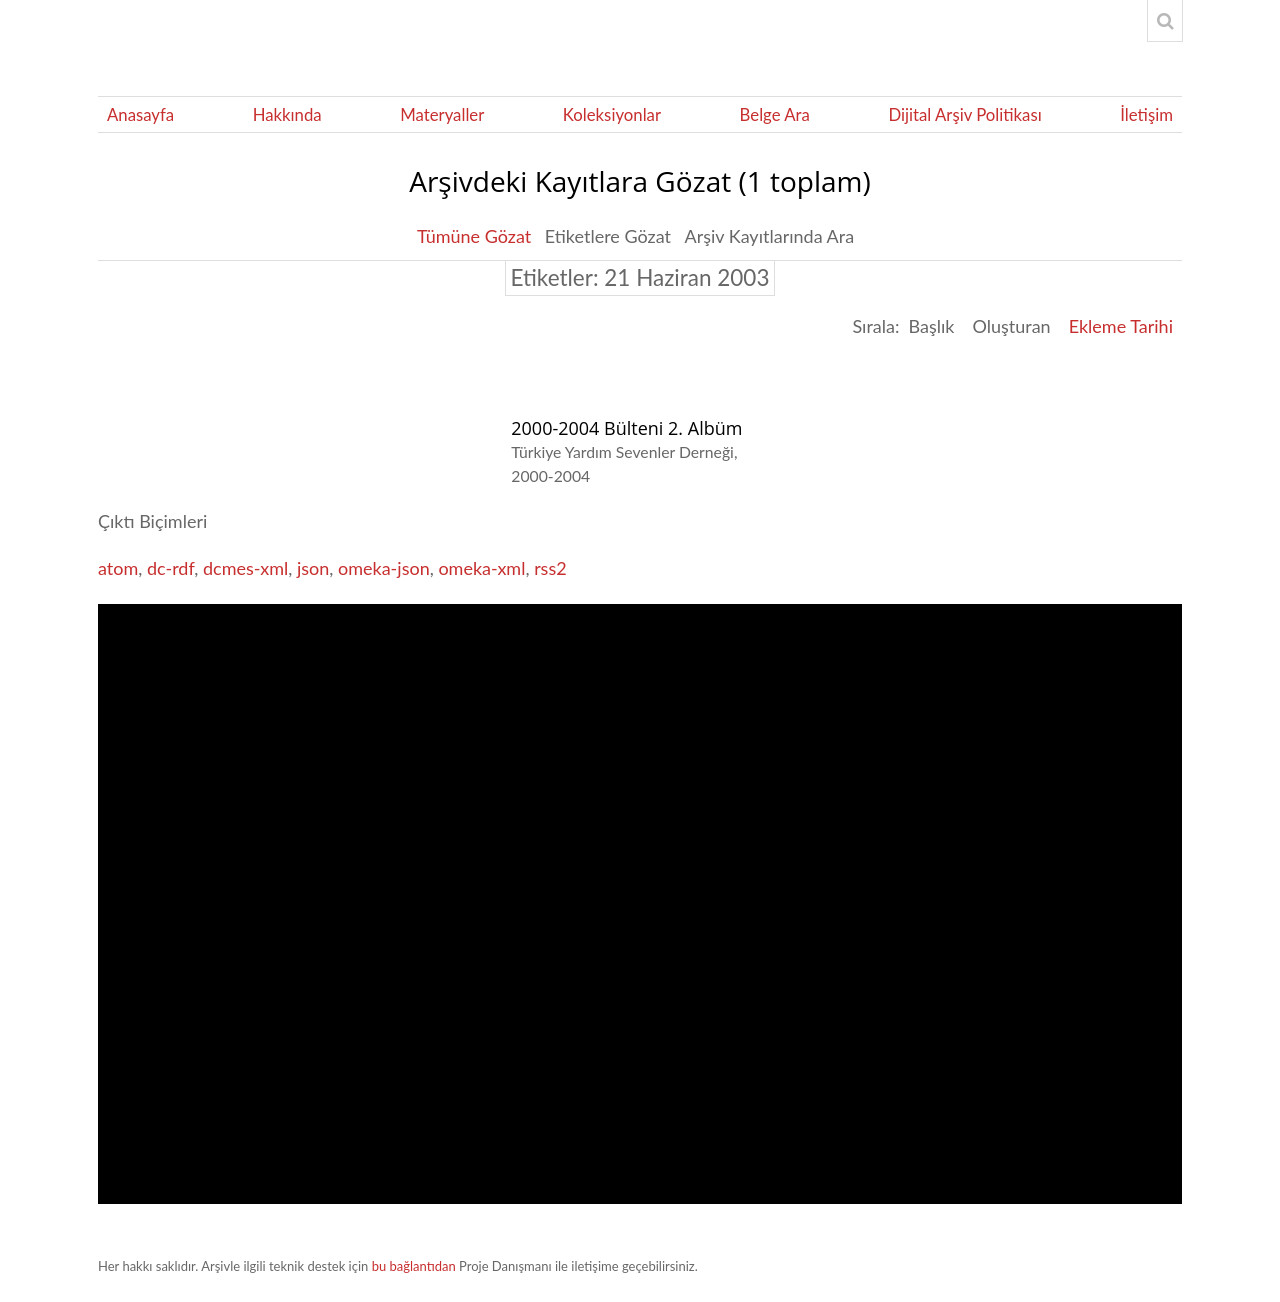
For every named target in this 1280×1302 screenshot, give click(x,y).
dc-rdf (170, 568)
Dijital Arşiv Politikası (964, 114)
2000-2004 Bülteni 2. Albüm (626, 428)
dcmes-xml (245, 568)
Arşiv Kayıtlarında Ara (770, 236)
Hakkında (287, 114)
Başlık (931, 326)
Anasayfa (140, 114)
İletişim (1146, 114)
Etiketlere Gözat (608, 236)
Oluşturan (1011, 326)
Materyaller (442, 114)
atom (118, 568)
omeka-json (384, 568)
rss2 (550, 568)
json (313, 568)
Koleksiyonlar (612, 114)
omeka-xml (481, 568)
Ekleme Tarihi (1121, 326)
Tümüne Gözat (474, 236)
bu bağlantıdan (414, 1266)
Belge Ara (775, 114)
